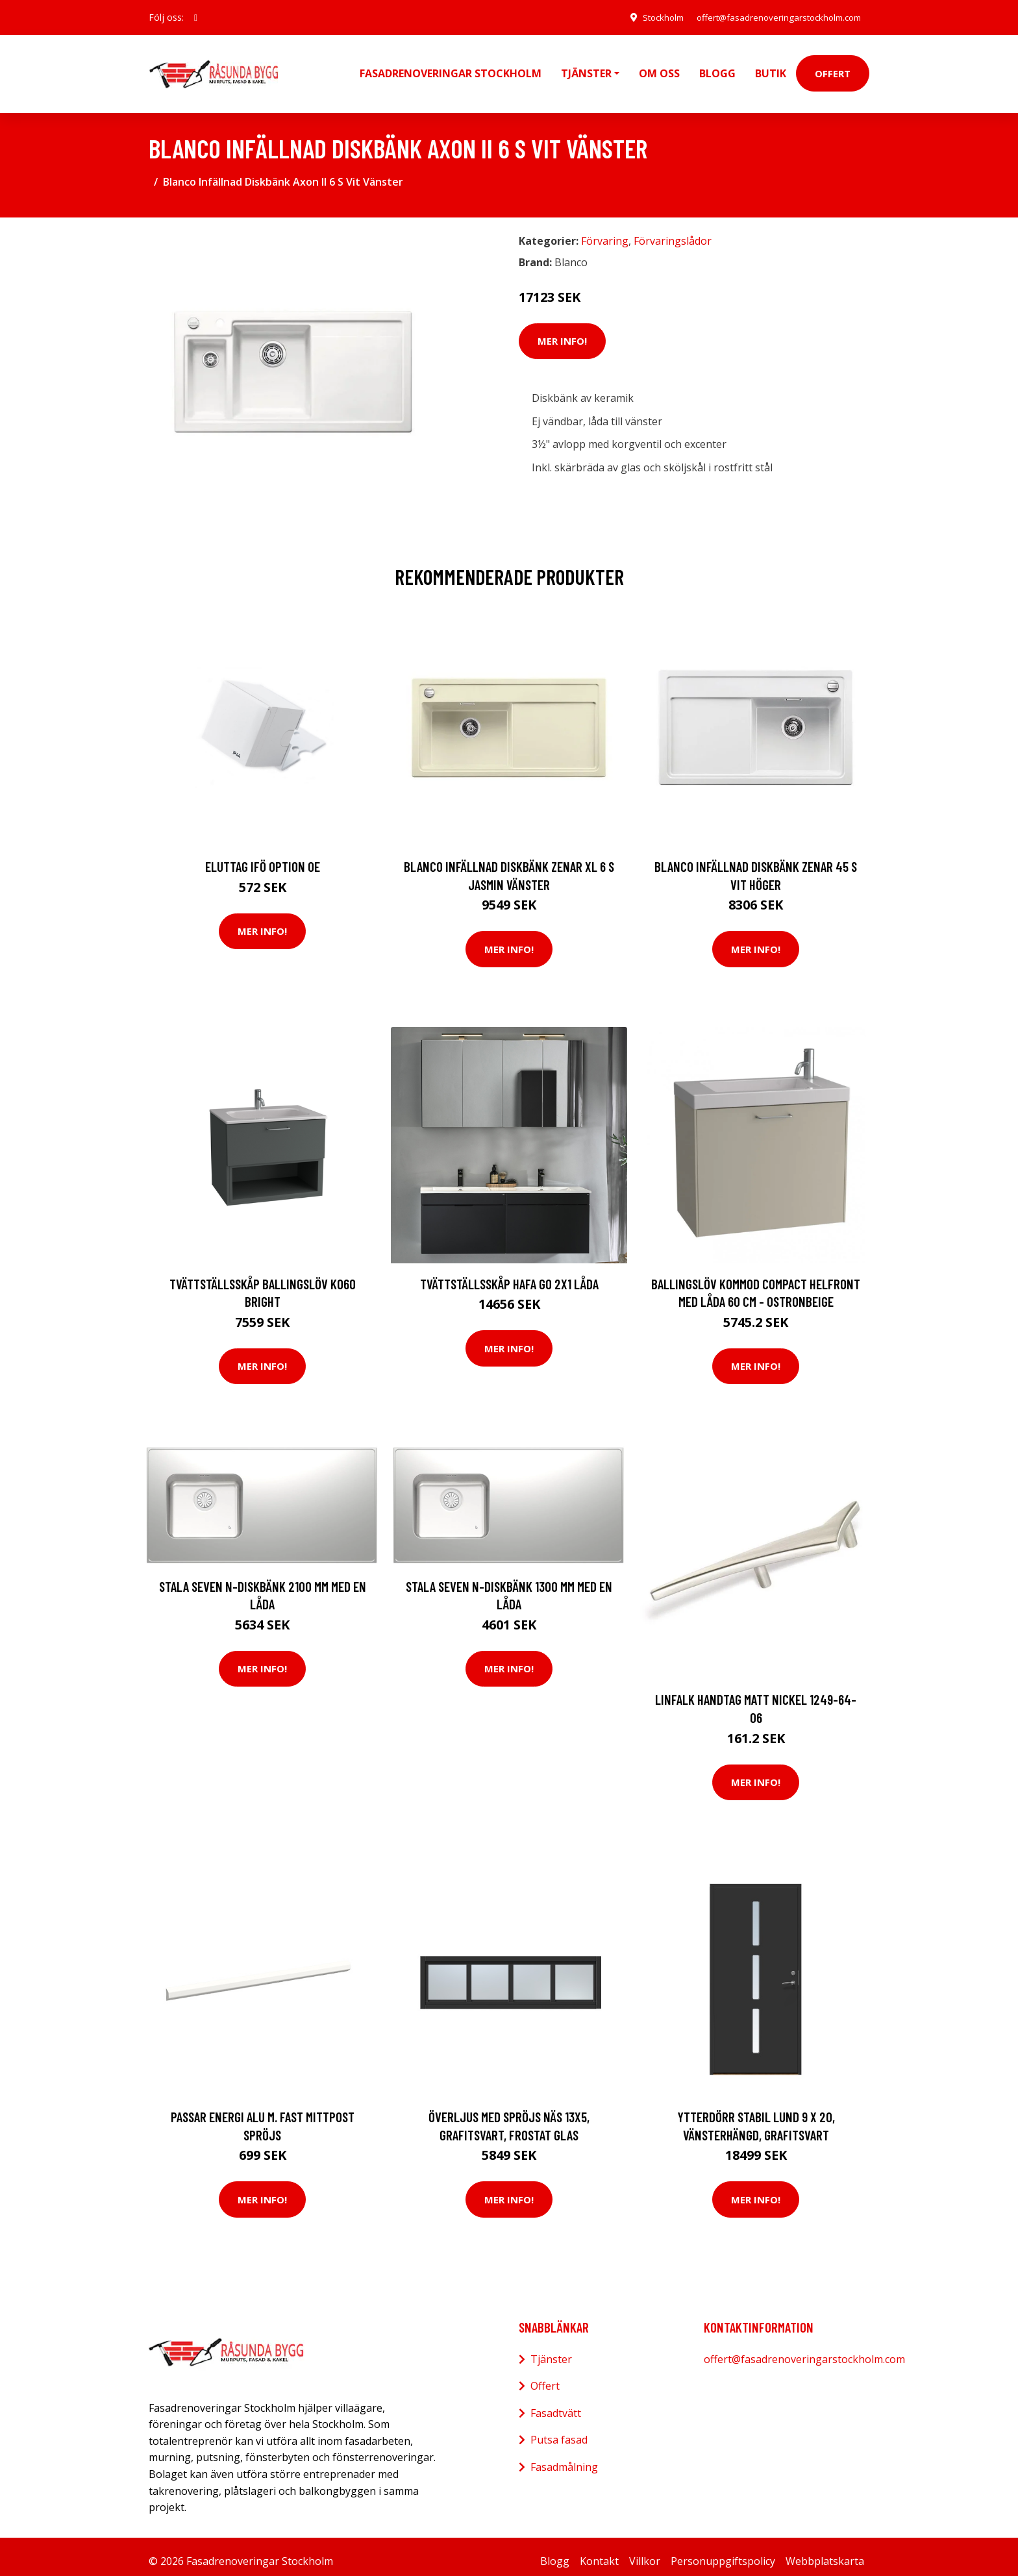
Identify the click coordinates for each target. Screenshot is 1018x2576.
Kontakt (599, 2552)
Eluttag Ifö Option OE (262, 857)
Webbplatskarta (825, 2552)
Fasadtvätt (555, 2404)
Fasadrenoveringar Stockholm (450, 69)
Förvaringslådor (673, 232)
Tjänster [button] (586, 69)
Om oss (659, 69)
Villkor (644, 2552)
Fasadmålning (564, 2458)
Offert (832, 68)
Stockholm (647, 17)
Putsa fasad (559, 2430)
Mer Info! (562, 331)
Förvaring (604, 232)
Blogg (717, 69)
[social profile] (196, 17)
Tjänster (551, 2350)
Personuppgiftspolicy (723, 2552)
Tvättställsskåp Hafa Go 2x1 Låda (509, 1275)
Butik (770, 69)
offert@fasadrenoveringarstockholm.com (772, 17)
